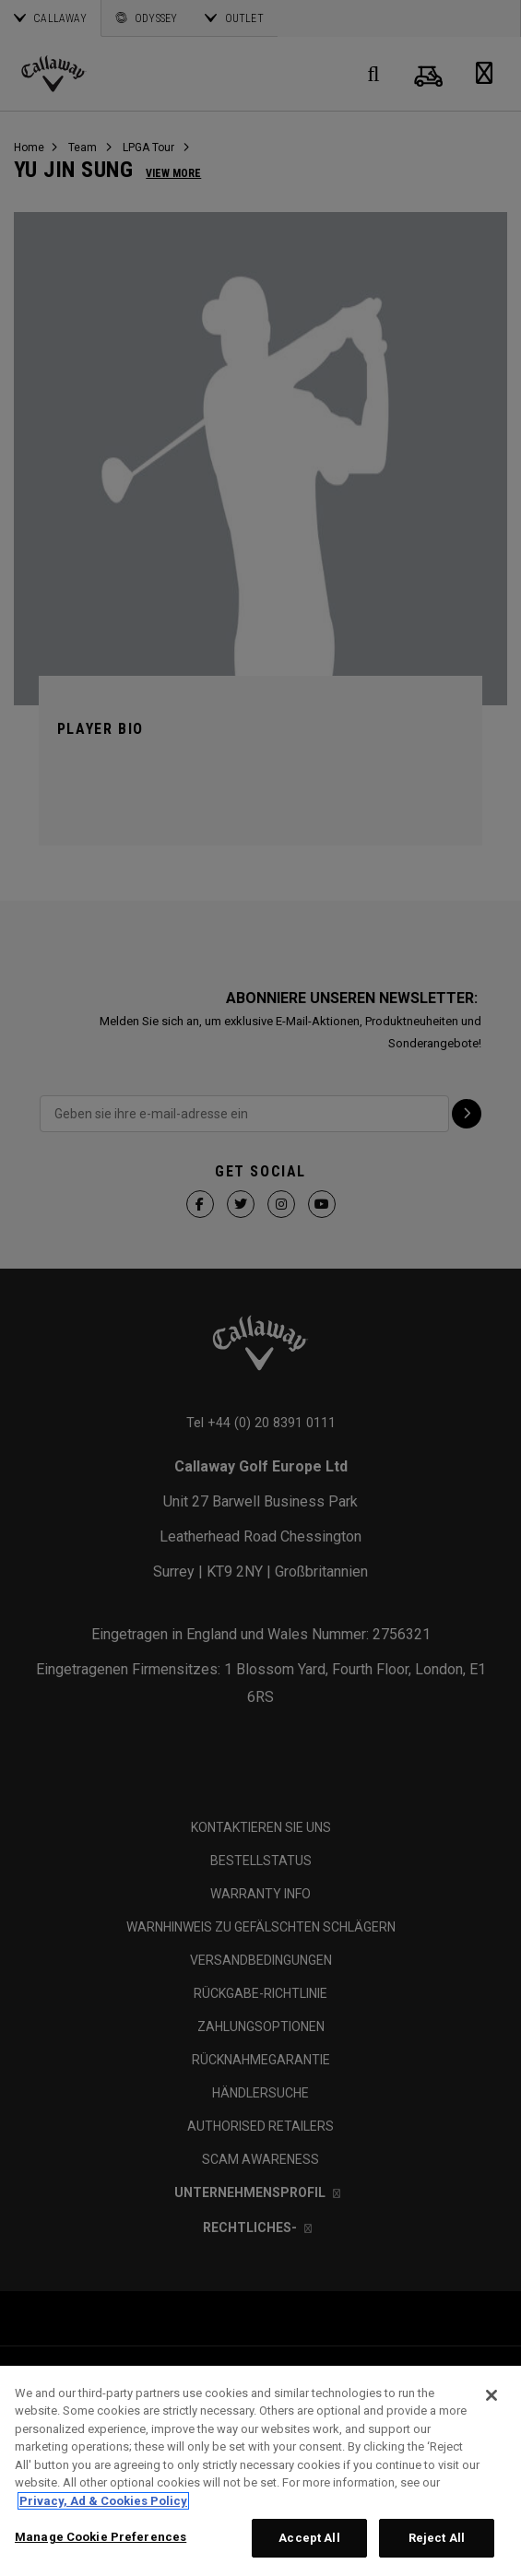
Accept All (308, 2538)
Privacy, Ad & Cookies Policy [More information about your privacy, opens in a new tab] (103, 2501)
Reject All (437, 2538)
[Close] (491, 2395)
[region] (260, 2471)
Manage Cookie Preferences (100, 2537)
